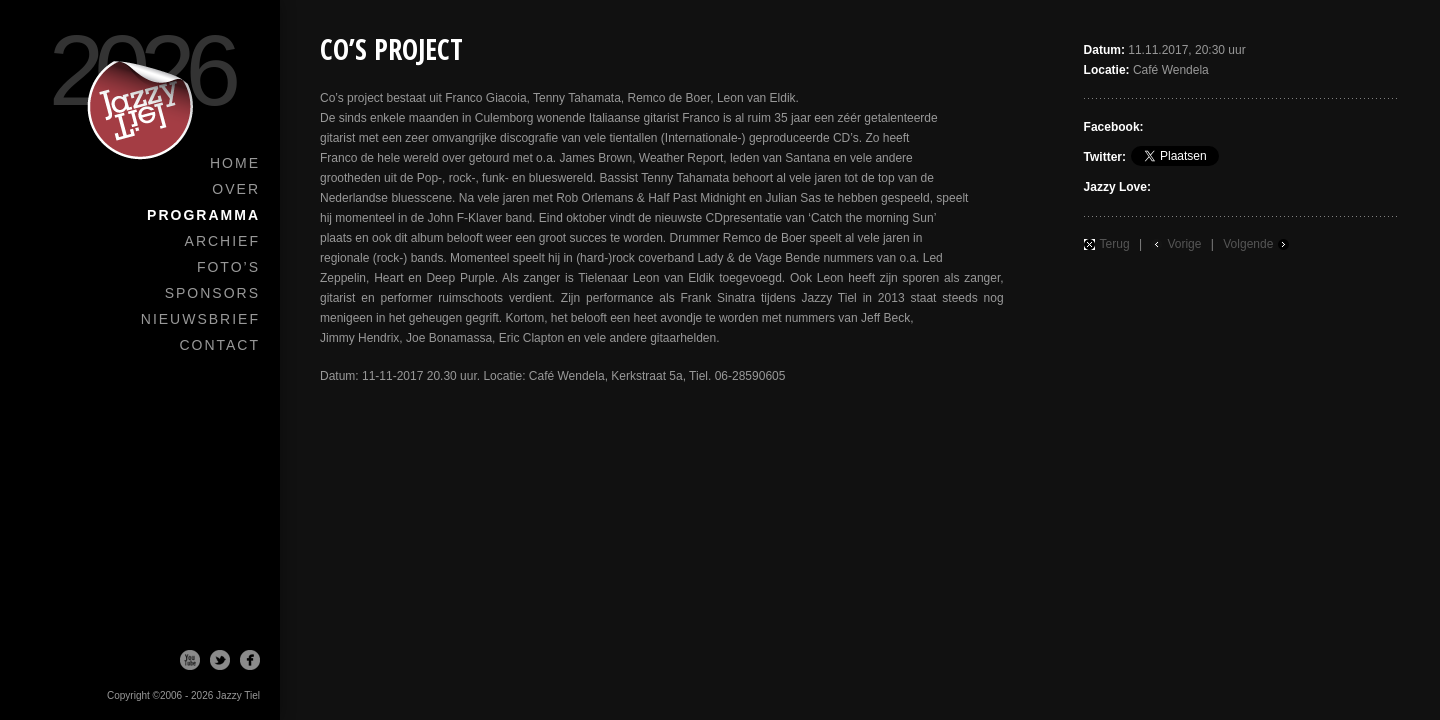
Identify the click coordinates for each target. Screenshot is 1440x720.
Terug (1115, 244)
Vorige (1184, 244)
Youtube (190, 660)
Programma (203, 215)
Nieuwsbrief (200, 319)
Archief (222, 241)
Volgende (1248, 244)
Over (236, 189)
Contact (219, 345)
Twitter (220, 660)
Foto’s (228, 267)
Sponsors (212, 293)
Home (235, 163)
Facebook (250, 660)
